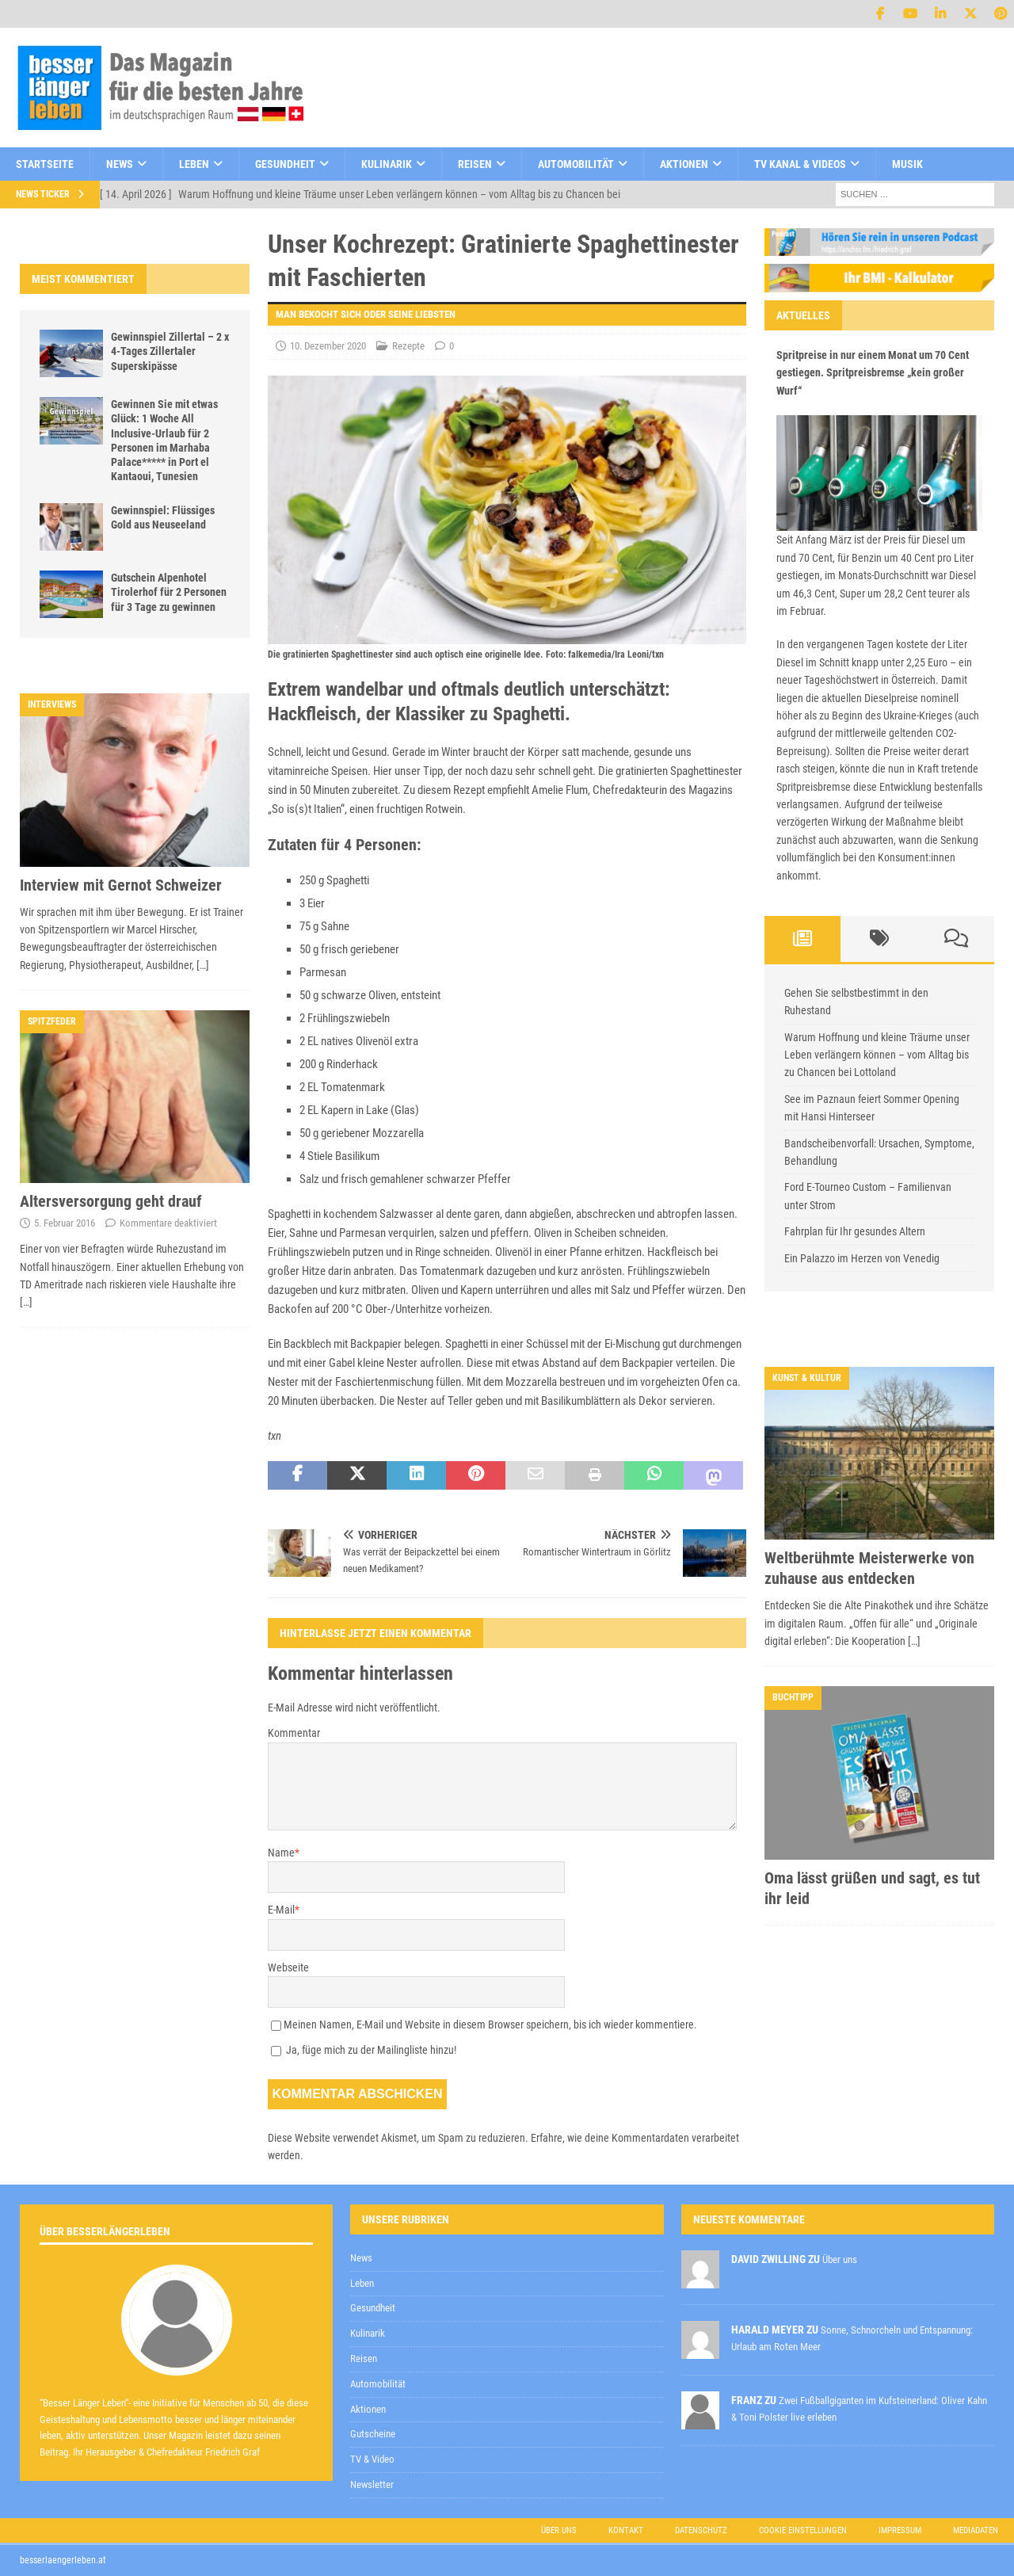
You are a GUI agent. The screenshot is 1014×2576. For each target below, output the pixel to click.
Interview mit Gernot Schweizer (121, 885)
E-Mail (281, 1909)
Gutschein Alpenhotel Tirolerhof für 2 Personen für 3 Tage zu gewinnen (169, 592)
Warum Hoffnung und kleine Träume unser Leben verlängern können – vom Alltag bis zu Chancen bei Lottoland (877, 1055)
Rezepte (408, 346)
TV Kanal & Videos (800, 164)
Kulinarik (386, 164)
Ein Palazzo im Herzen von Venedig (862, 1258)
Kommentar (294, 1733)
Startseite (45, 164)
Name (281, 1852)
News (119, 164)
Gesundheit (285, 164)
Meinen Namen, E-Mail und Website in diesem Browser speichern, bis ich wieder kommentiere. (490, 2024)
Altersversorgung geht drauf (111, 1201)
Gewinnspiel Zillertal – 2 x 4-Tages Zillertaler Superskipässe (170, 351)
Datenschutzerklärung (601, 2192)
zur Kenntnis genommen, (657, 2193)
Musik (907, 164)
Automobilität (576, 164)
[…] (202, 965)
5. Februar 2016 (64, 1223)
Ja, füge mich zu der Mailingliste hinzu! (363, 2050)
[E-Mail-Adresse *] (764, 2152)
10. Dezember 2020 (328, 346)
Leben (194, 164)
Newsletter (372, 2484)
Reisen (475, 164)
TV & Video (372, 2459)
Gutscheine (372, 2434)
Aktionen (684, 164)
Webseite (288, 1967)
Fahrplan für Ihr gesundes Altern (854, 1231)
